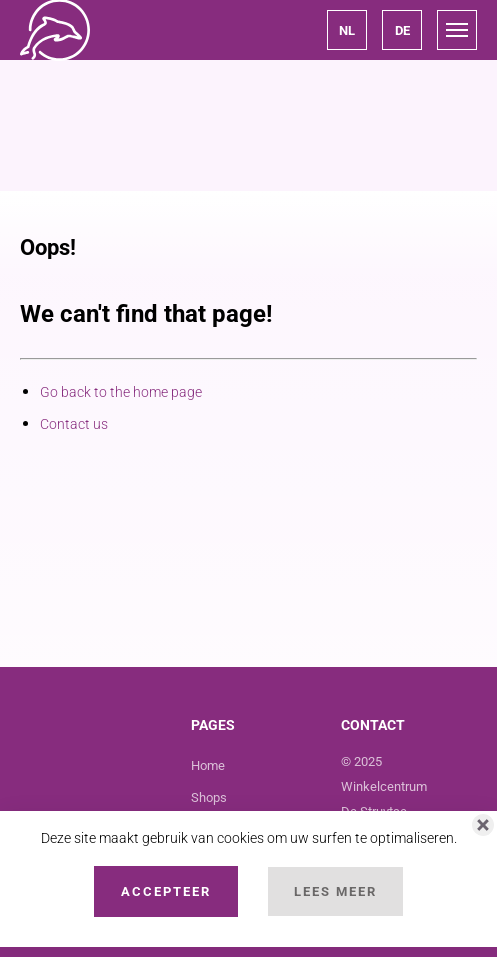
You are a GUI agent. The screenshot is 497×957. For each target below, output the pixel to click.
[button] (347, 30)
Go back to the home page (121, 392)
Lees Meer (335, 891)
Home (208, 765)
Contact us (74, 424)
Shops (209, 797)
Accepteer (166, 891)
